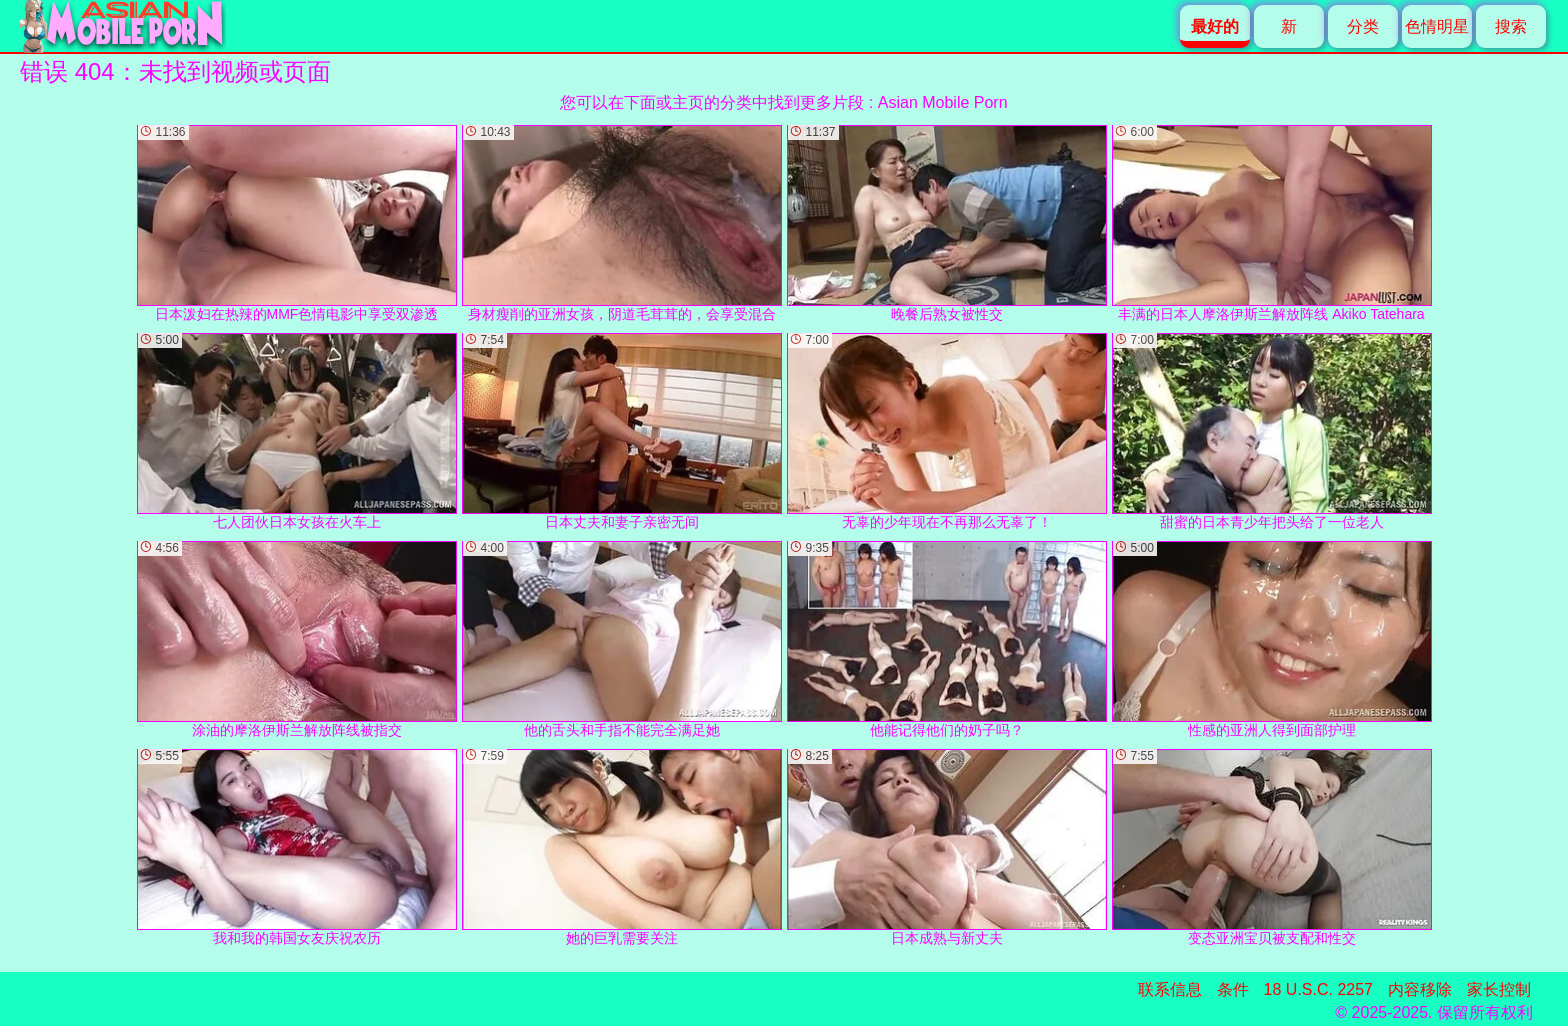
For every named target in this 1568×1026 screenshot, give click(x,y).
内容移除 (1420, 989)
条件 (1233, 989)
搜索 (1511, 26)
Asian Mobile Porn (943, 102)
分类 (1363, 26)
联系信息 (1170, 989)
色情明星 (1437, 26)
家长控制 (1499, 989)
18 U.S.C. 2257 (1318, 989)
